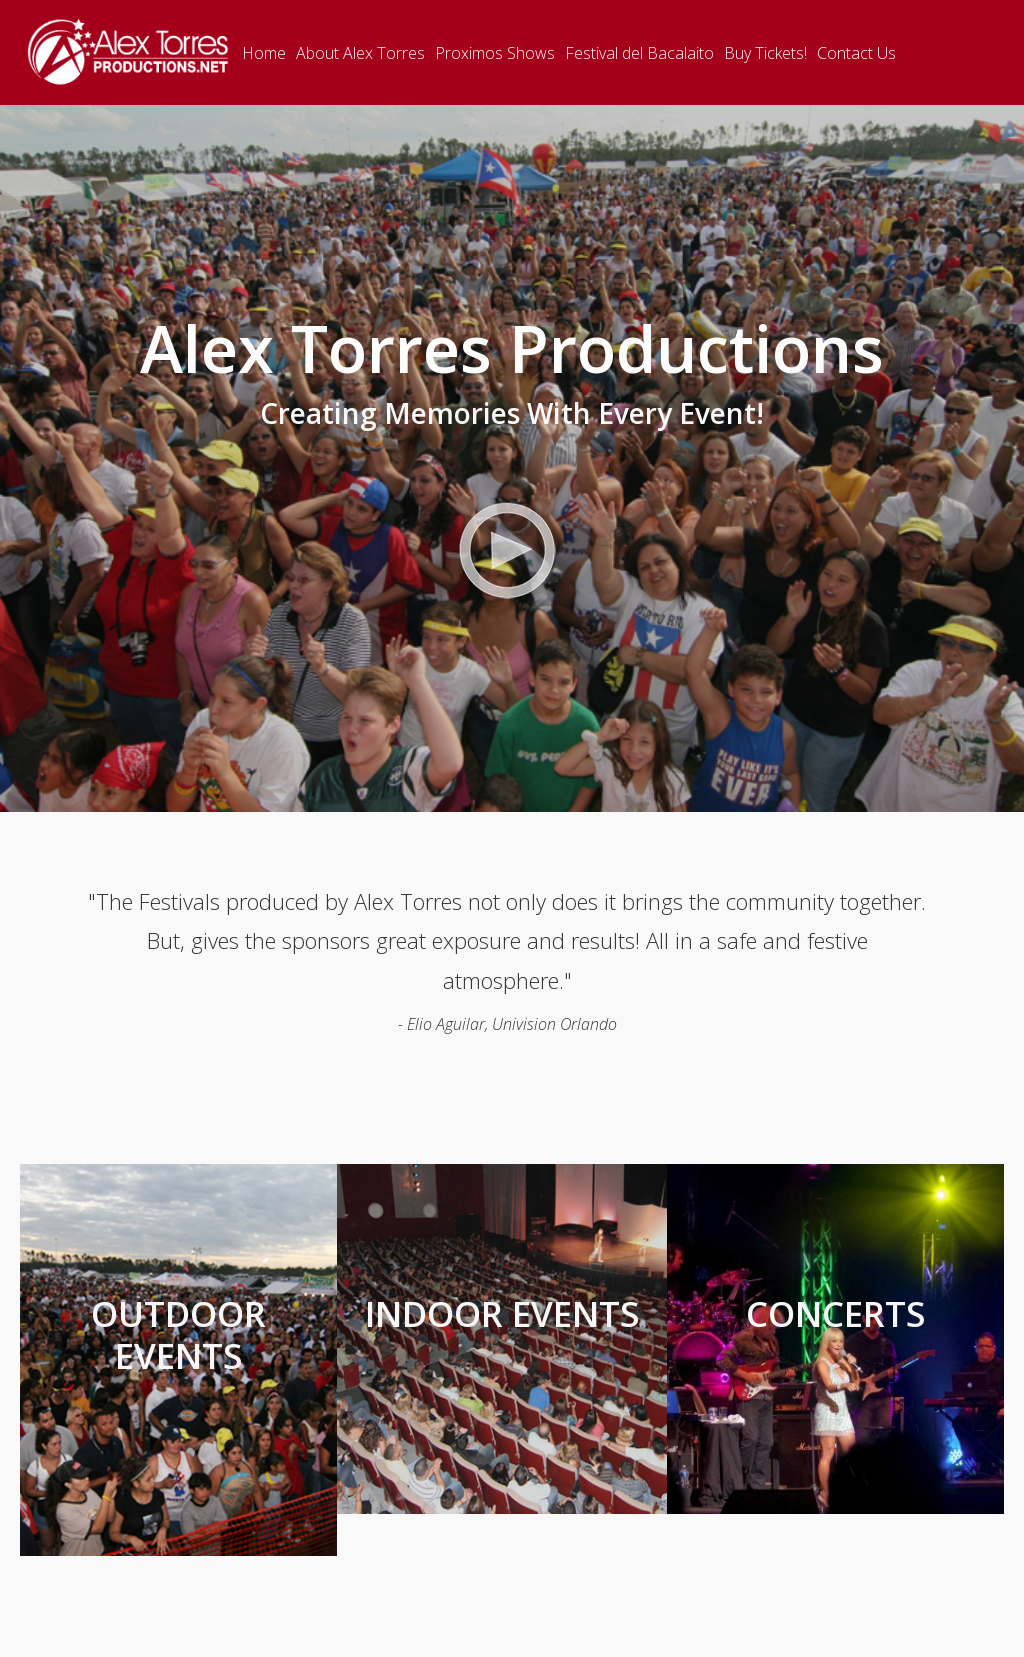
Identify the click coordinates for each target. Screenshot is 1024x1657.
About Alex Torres (360, 53)
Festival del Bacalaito (639, 53)
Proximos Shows (495, 53)
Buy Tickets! (765, 53)
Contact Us (856, 53)
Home (264, 53)
